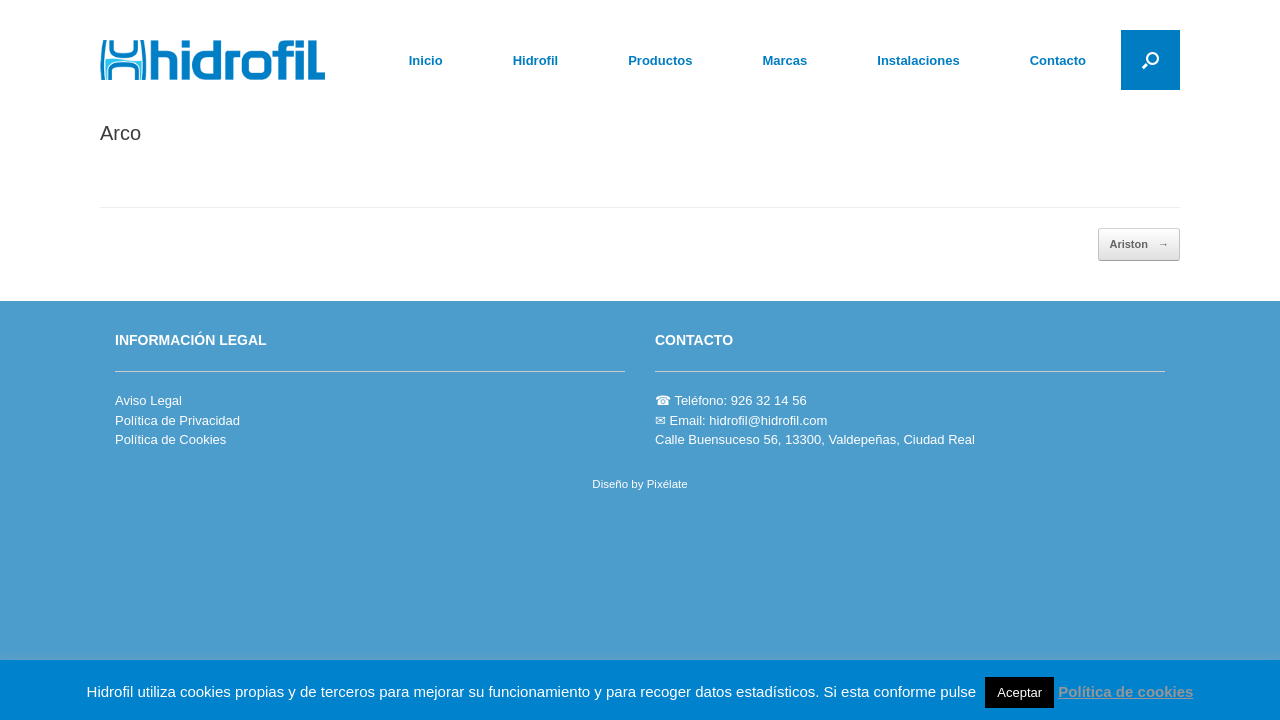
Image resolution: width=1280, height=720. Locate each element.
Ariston (1139, 245)
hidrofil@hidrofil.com (768, 420)
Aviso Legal (148, 400)
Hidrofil (536, 60)
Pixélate (667, 484)
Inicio (426, 60)
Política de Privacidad (177, 420)
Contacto (1058, 60)
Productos (660, 60)
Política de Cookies (170, 439)
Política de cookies (1125, 691)
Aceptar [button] (1019, 692)
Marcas (784, 60)
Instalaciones (918, 60)
